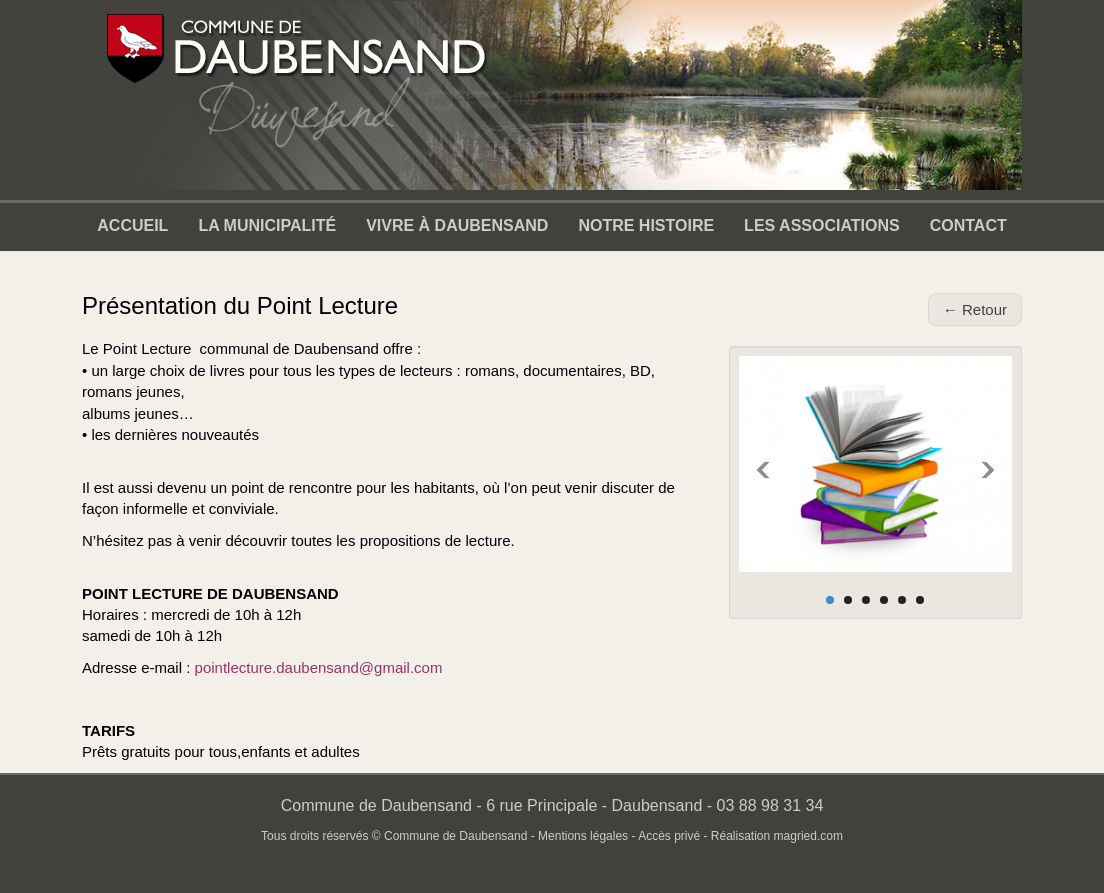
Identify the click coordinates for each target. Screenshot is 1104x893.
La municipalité (267, 225)
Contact (968, 225)
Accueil (132, 225)
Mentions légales (583, 836)
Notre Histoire (646, 225)
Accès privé (669, 836)
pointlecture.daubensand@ (285, 667)
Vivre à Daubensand (457, 225)
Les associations (822, 225)
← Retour (975, 309)
